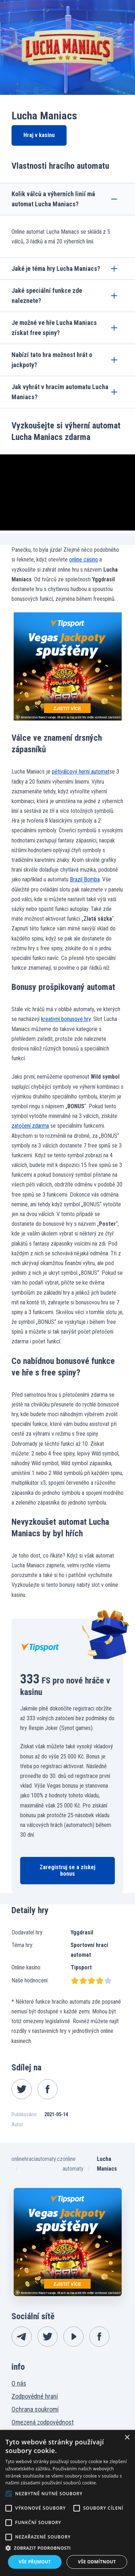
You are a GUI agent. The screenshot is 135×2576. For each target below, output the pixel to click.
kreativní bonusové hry (66, 1019)
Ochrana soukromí (35, 2409)
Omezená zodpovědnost (43, 2422)
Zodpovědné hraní (35, 2396)
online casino (83, 559)
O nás (19, 2383)
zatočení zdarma (30, 1125)
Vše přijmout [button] (35, 2562)
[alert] (67, 2503)
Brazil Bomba (85, 879)
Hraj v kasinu (39, 135)
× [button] (127, 2437)
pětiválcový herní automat (80, 771)
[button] (67, 2548)
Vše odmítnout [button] (97, 2562)
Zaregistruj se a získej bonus (67, 1870)
